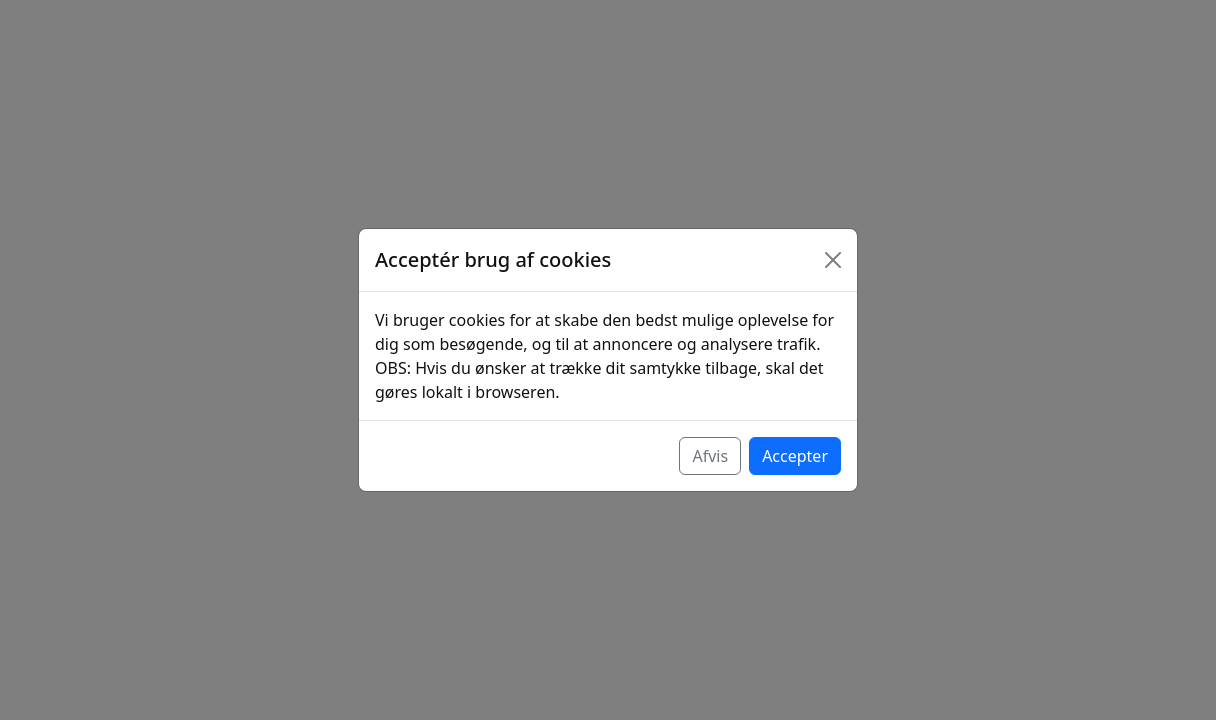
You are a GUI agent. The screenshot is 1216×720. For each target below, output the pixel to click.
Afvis (710, 456)
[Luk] (833, 260)
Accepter (795, 456)
